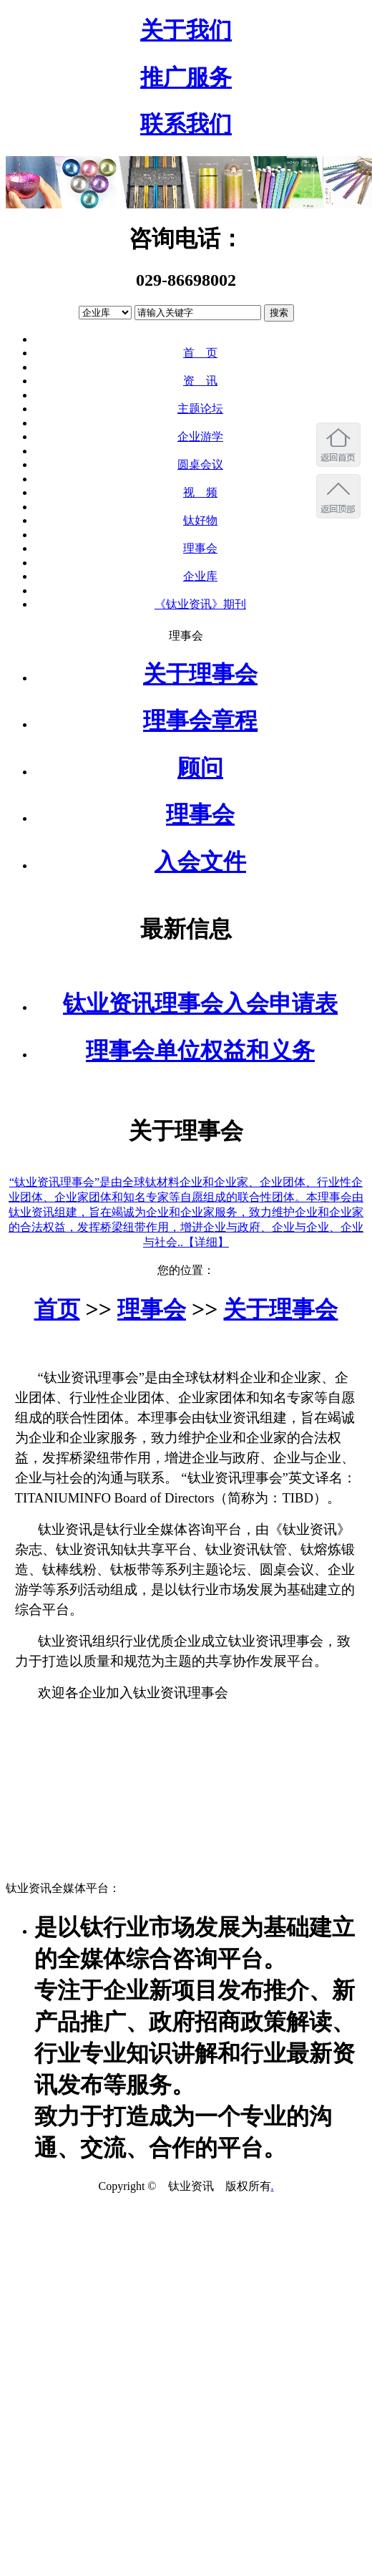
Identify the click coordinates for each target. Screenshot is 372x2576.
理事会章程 (200, 720)
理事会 (200, 548)
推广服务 (186, 77)
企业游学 (200, 436)
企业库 (200, 576)
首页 (57, 1309)
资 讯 (200, 381)
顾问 (200, 768)
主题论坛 (200, 408)
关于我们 (186, 30)
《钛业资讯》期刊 (200, 604)
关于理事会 (200, 674)
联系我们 (186, 124)
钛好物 (200, 520)
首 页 (200, 353)
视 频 (200, 492)
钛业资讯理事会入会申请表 (200, 1003)
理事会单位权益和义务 (200, 1050)
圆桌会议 (200, 464)
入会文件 (200, 861)
